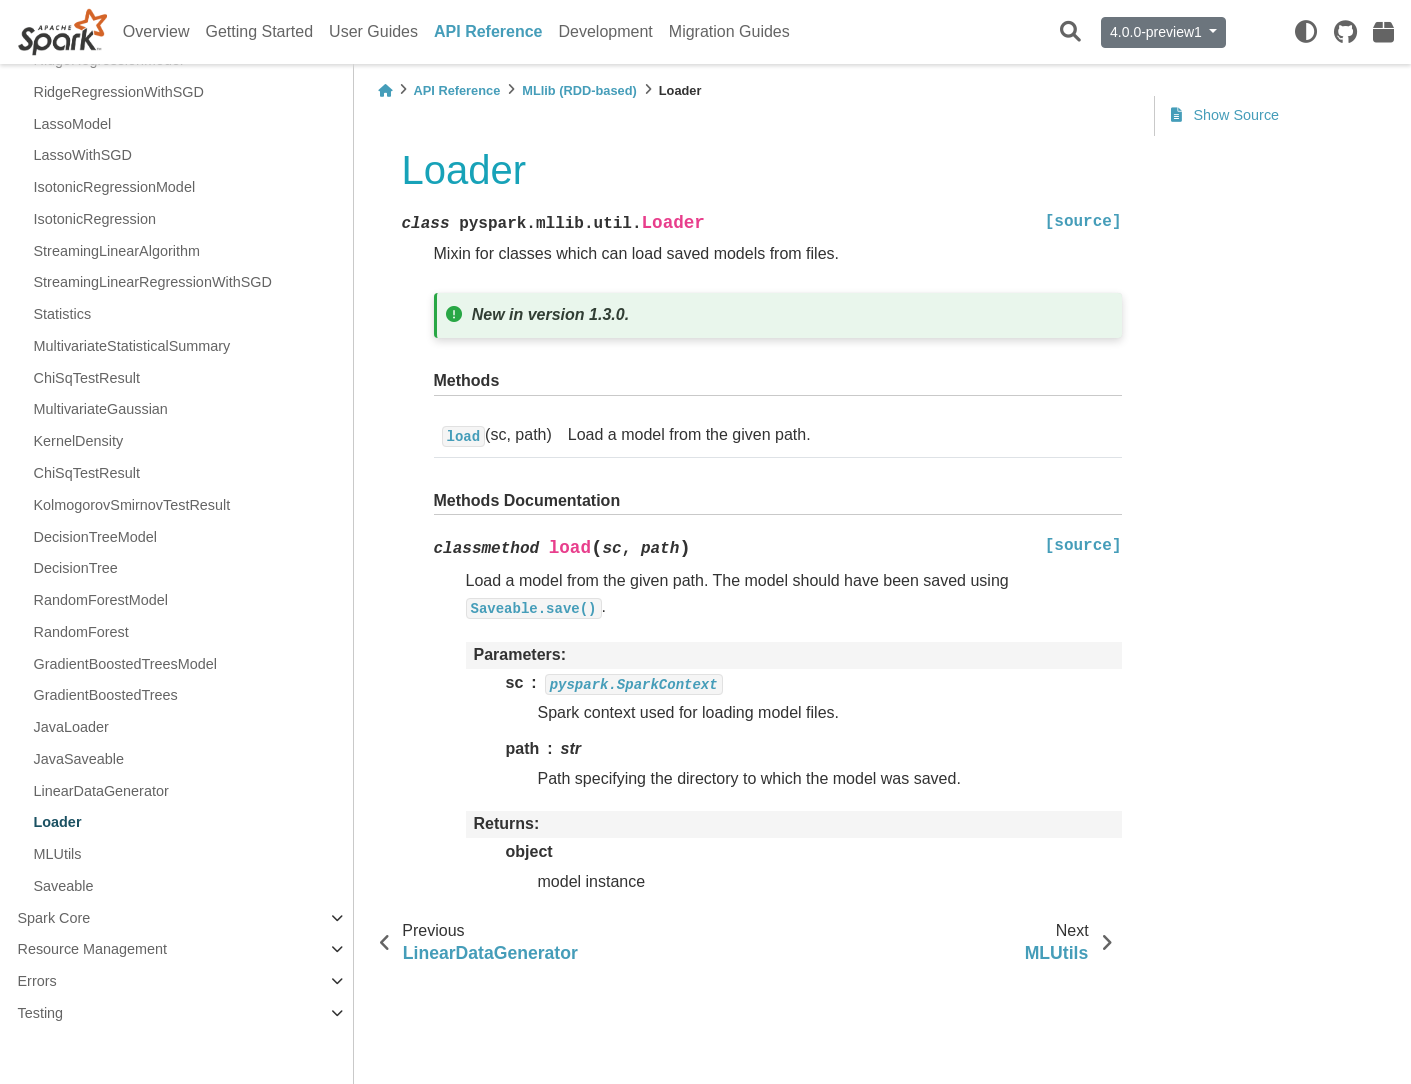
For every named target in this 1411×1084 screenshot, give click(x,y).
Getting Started (259, 31)
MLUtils (58, 854)
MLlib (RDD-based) (579, 90)
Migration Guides (729, 31)
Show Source (1225, 115)
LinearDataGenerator (101, 791)
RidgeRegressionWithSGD (119, 92)
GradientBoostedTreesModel (125, 664)
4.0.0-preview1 (1158, 32)
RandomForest (81, 632)
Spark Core (54, 918)
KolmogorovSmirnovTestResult (132, 505)
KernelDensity (79, 441)
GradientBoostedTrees (106, 695)
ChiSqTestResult (87, 378)
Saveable (64, 886)
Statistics (63, 314)
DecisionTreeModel (95, 537)
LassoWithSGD (83, 155)
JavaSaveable (79, 759)
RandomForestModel (101, 600)
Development (606, 31)
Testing (41, 1013)
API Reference (488, 31)
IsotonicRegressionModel (115, 187)
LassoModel (73, 124)
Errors (37, 981)
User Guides (373, 31)
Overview (156, 31)
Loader (58, 822)
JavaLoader (71, 727)
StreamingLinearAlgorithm (117, 251)
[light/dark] (1306, 32)
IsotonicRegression (95, 219)
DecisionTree (76, 568)
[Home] (385, 90)
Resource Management (93, 949)
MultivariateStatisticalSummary (132, 346)
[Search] (1070, 32)
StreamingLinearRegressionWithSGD (153, 282)
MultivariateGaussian (101, 409)
